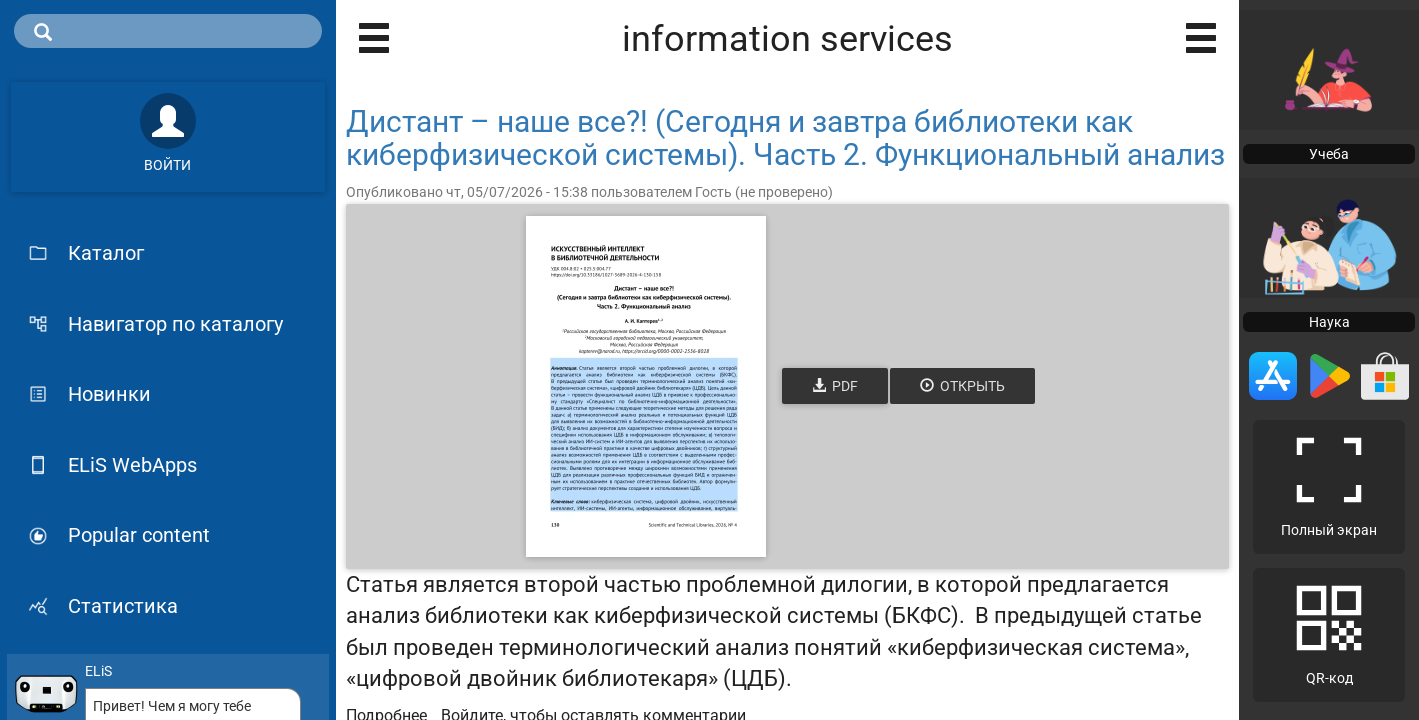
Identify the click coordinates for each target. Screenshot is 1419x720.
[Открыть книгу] (646, 386)
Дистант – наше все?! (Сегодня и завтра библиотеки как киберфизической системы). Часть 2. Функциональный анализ (785, 138)
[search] (168, 31)
